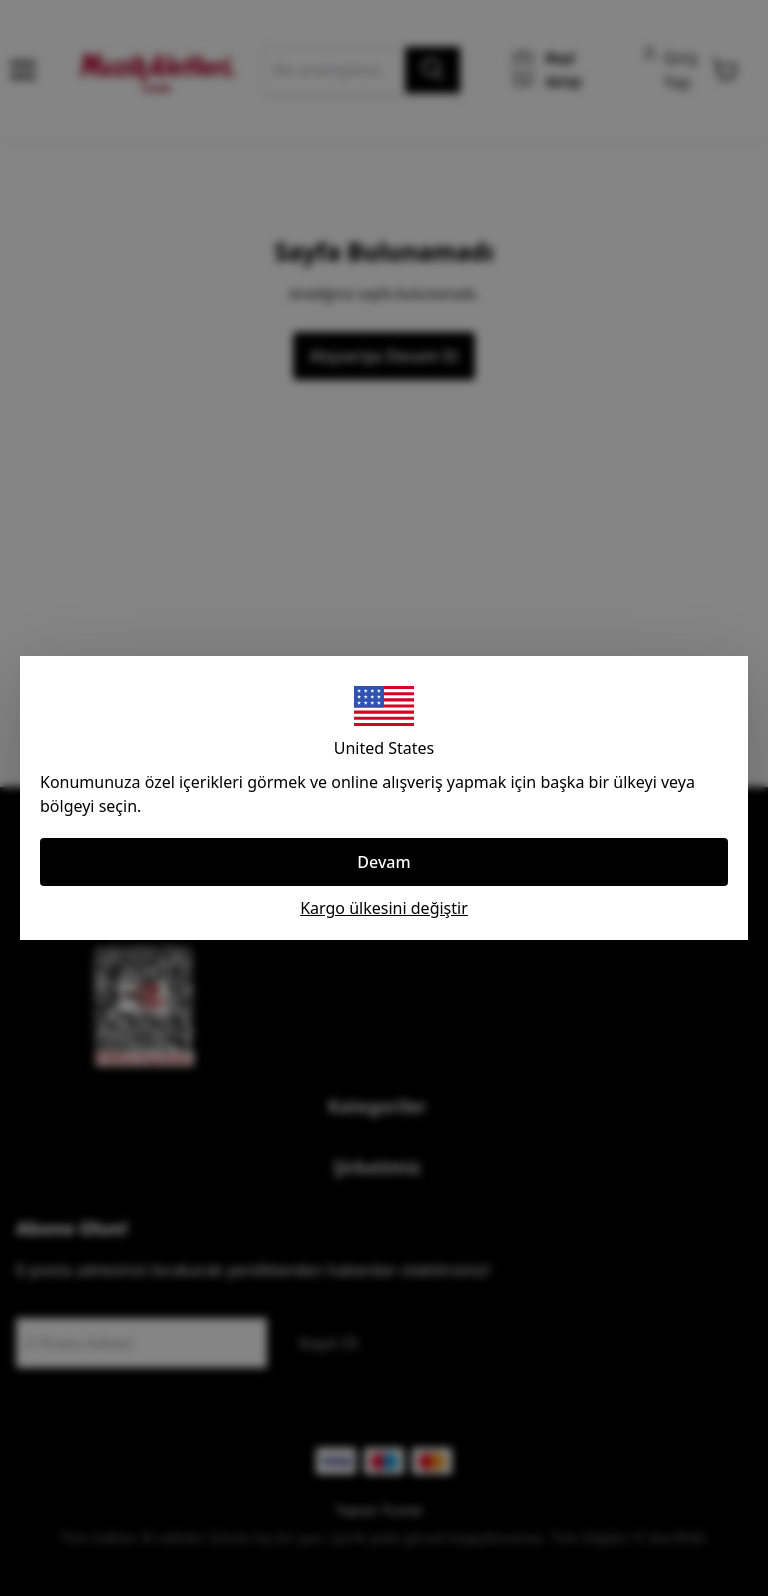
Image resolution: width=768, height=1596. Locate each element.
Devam (383, 862)
